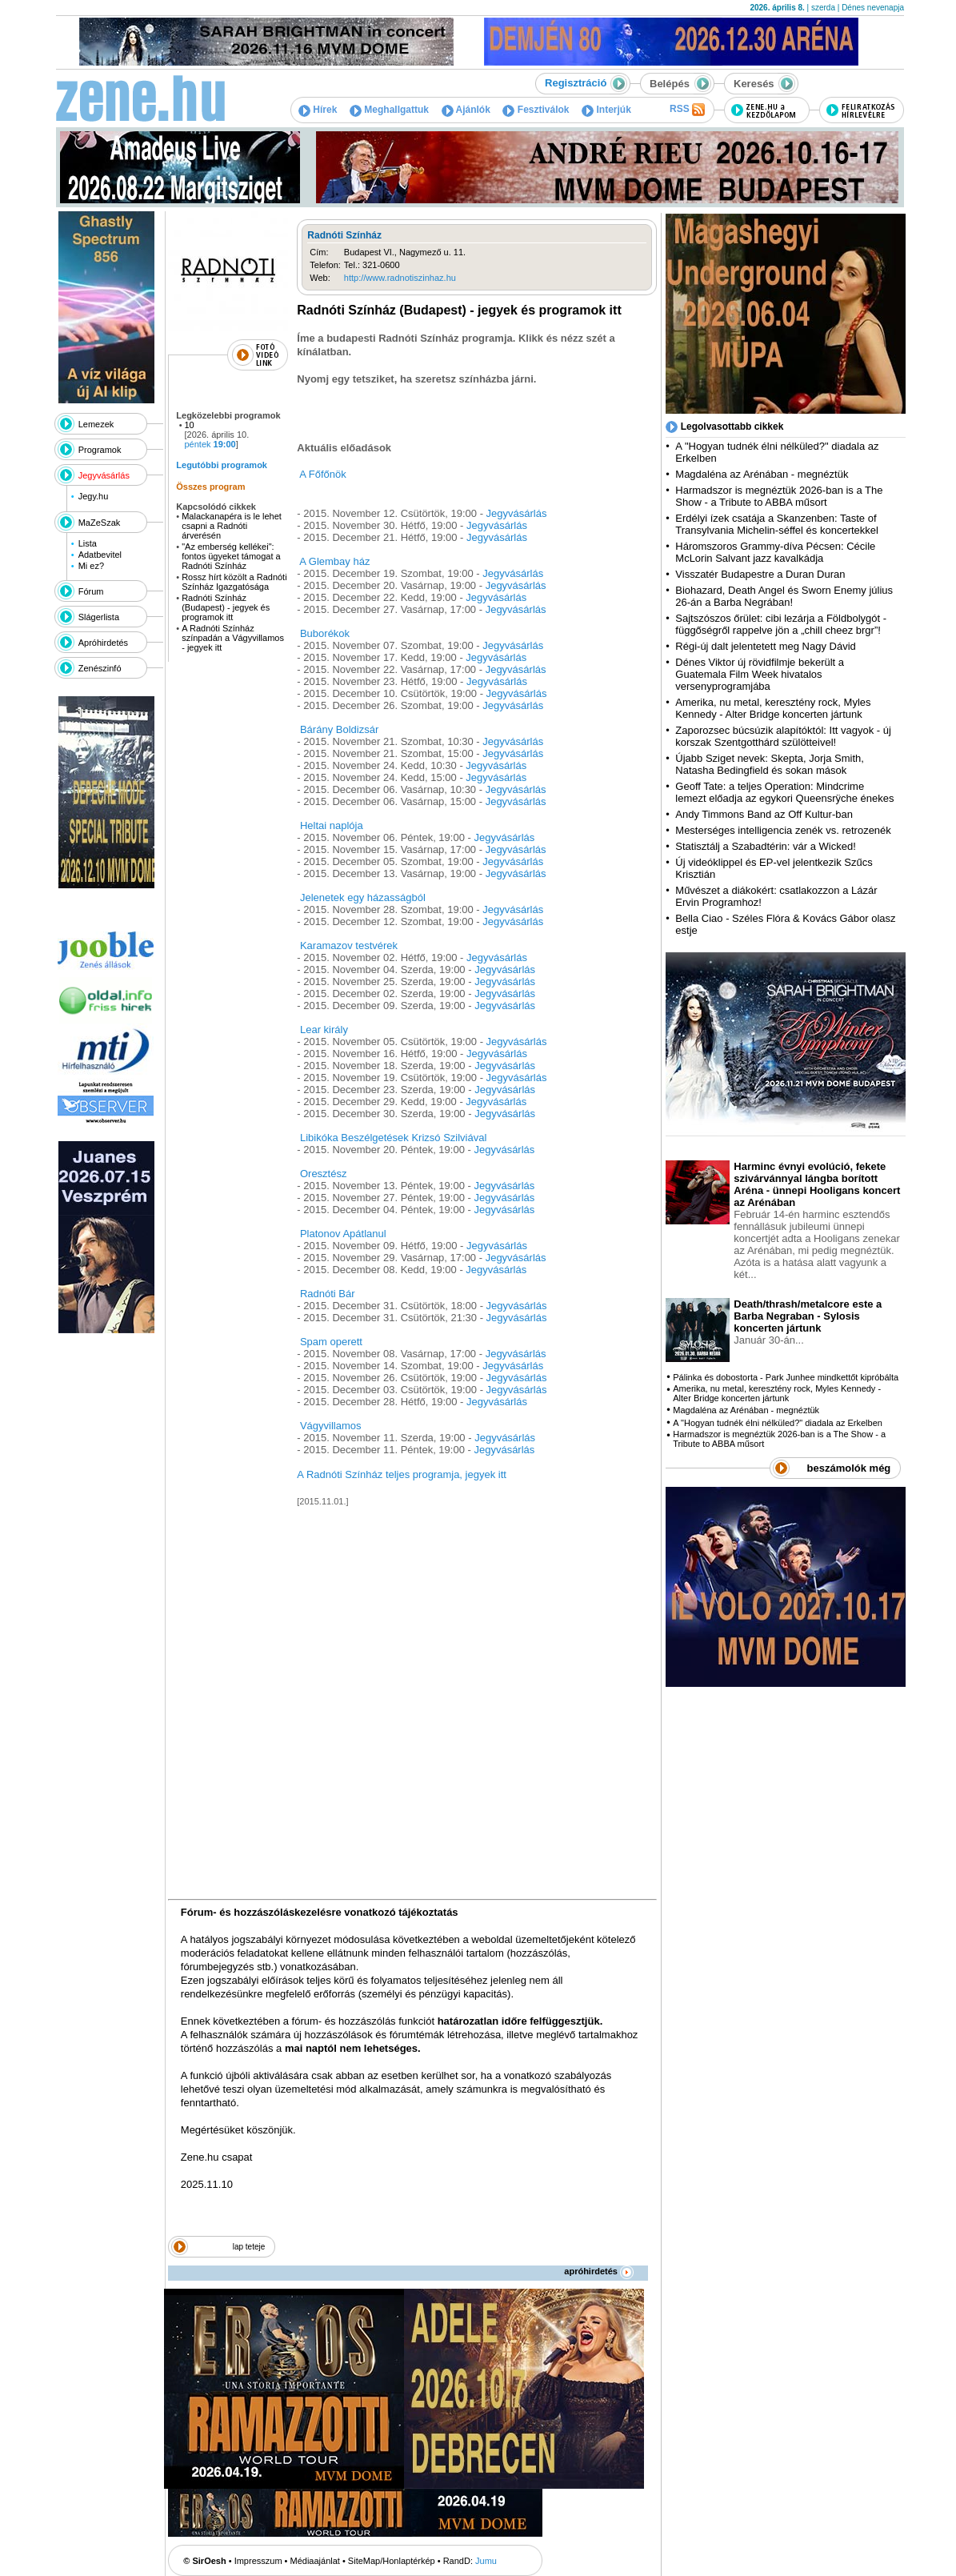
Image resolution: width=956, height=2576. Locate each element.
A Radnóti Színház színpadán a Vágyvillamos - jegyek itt (233, 637)
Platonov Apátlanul (343, 1234)
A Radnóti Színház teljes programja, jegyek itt (401, 1474)
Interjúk (606, 109)
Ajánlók (466, 109)
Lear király (324, 1030)
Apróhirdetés (103, 642)
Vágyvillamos (331, 1426)
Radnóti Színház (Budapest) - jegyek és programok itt (226, 607)
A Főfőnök (322, 474)
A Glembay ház (334, 561)
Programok (100, 450)
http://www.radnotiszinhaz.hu (400, 277)
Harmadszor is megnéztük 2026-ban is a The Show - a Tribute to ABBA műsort (778, 496)
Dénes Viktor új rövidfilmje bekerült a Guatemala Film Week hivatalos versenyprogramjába (759, 674)
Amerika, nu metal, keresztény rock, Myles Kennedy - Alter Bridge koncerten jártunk (772, 708)
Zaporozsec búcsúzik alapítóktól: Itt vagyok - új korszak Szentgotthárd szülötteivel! (783, 736)
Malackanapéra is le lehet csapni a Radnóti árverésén (232, 525)
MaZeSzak (99, 522)
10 (189, 425)
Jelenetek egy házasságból (363, 897)
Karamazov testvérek (349, 945)
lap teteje (249, 2246)
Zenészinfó (100, 668)
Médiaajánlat (315, 2561)
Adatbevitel (100, 554)
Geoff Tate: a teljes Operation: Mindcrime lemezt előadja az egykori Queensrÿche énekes (784, 792)
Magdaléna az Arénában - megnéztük (761, 474)
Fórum (91, 591)
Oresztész (323, 1174)
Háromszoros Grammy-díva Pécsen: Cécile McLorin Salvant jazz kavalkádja (775, 552)
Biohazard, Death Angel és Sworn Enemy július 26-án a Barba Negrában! (784, 596)
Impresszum (258, 2561)
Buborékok (325, 633)
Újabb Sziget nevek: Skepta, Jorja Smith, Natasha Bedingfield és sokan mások (769, 764)
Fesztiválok (535, 109)
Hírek (317, 109)
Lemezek (96, 424)
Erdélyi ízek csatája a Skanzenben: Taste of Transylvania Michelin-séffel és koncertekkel (776, 524)
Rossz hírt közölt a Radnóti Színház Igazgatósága (234, 581)
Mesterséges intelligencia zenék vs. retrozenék (783, 830)
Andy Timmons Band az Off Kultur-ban (764, 814)
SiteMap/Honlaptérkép (391, 2561)
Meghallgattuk (389, 109)
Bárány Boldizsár (339, 729)
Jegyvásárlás (104, 475)
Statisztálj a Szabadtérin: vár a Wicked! (765, 846)
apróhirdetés (599, 2271)
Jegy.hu (93, 496)
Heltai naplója (331, 825)
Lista (87, 543)
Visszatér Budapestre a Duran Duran (760, 574)
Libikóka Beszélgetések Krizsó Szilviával (393, 1138)
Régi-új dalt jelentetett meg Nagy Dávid (765, 646)
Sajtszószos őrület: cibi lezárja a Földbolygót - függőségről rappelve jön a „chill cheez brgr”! (780, 624)
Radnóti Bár (327, 1294)
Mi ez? (91, 566)
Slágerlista (98, 617)
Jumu (486, 2561)
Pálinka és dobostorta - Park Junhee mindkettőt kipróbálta (785, 1377)
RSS (687, 109)
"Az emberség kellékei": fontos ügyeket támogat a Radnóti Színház (231, 556)
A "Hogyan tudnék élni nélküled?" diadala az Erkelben (777, 1423)
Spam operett (331, 1342)
